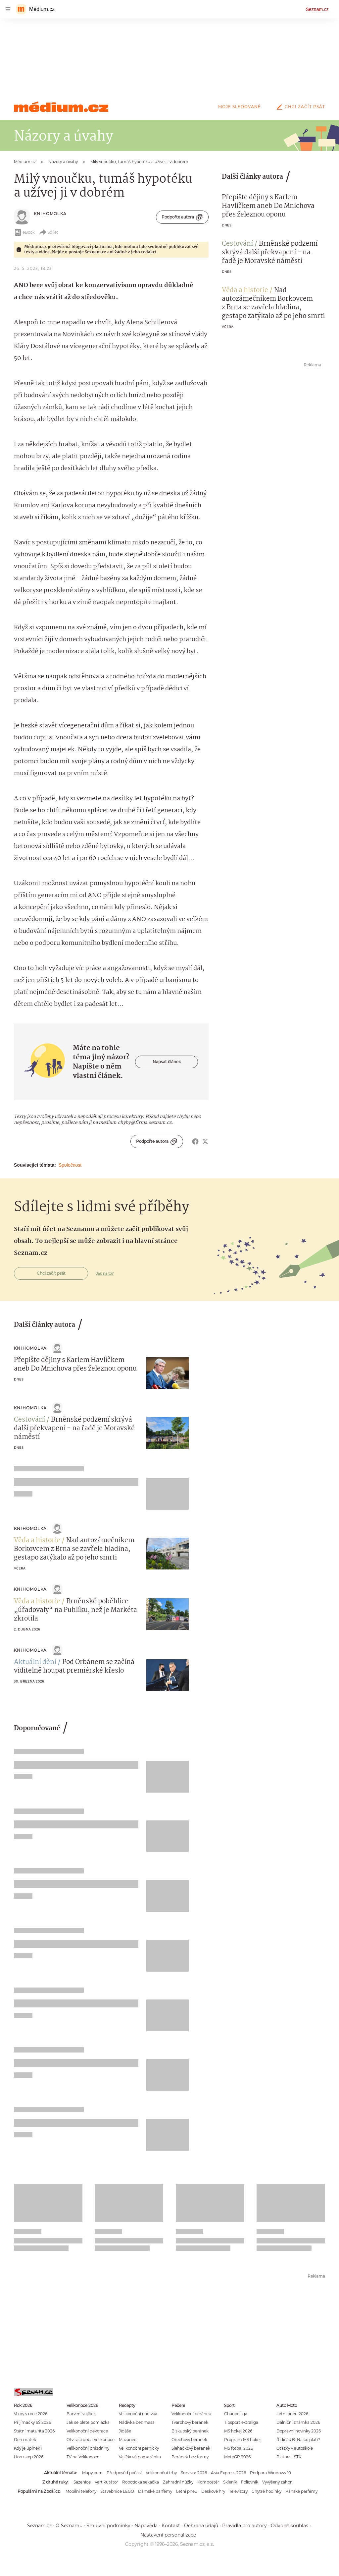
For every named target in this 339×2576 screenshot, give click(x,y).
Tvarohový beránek (189, 2422)
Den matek (25, 2439)
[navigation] (8, 9)
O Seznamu (69, 2526)
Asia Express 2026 (228, 2472)
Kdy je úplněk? (28, 2448)
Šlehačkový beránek (190, 2448)
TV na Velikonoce (83, 2456)
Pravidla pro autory (244, 2526)
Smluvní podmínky (108, 2526)
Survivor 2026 (194, 2472)
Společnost (70, 1165)
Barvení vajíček (81, 2413)
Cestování (237, 244)
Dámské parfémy (155, 2491)
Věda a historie (245, 290)
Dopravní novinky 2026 (298, 2430)
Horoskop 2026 (28, 2456)
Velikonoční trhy (161, 2472)
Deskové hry (213, 2491)
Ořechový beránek (189, 2439)
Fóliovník (249, 2482)
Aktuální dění (35, 1662)
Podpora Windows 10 (270, 2472)
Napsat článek (167, 1061)
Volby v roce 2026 (30, 2413)
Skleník (230, 2482)
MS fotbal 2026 (238, 2448)
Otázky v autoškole (294, 2448)
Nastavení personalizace (168, 2535)
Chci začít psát (299, 106)
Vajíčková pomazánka (140, 2456)
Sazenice (82, 2482)
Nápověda (146, 2526)
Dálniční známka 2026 (298, 2422)
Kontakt (171, 2526)
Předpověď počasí (124, 2472)
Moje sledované (239, 106)
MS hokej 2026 (238, 2430)
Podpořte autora (182, 217)
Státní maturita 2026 (34, 2430)
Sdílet (48, 232)
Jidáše (125, 2430)
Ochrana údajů (201, 2526)
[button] (167, 1373)
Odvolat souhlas (289, 2526)
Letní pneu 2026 (292, 2413)
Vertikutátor (106, 2482)
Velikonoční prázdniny (88, 2448)
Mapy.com (92, 2472)
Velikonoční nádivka (138, 2413)
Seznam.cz (317, 9)
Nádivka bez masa (137, 2422)
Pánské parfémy (301, 2491)
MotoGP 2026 (237, 2456)
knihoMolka (50, 213)
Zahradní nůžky (178, 2482)
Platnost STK (288, 2456)
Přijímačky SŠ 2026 (32, 2422)
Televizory (238, 2491)
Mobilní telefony (81, 2491)
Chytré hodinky (266, 2491)
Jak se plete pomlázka (88, 2422)
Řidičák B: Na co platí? (298, 2439)
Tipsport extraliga (241, 2422)
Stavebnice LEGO (117, 2491)
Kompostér (208, 2482)
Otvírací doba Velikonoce (91, 2439)
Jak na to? (105, 1273)
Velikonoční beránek (191, 2413)
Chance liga (235, 2413)
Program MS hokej (242, 2439)
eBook (24, 232)
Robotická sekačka (140, 2482)
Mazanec (127, 2439)
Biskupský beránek (190, 2430)
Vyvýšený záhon (277, 2482)
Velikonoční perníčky (139, 2448)
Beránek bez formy (190, 2456)
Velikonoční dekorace (87, 2430)
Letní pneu (186, 2491)
